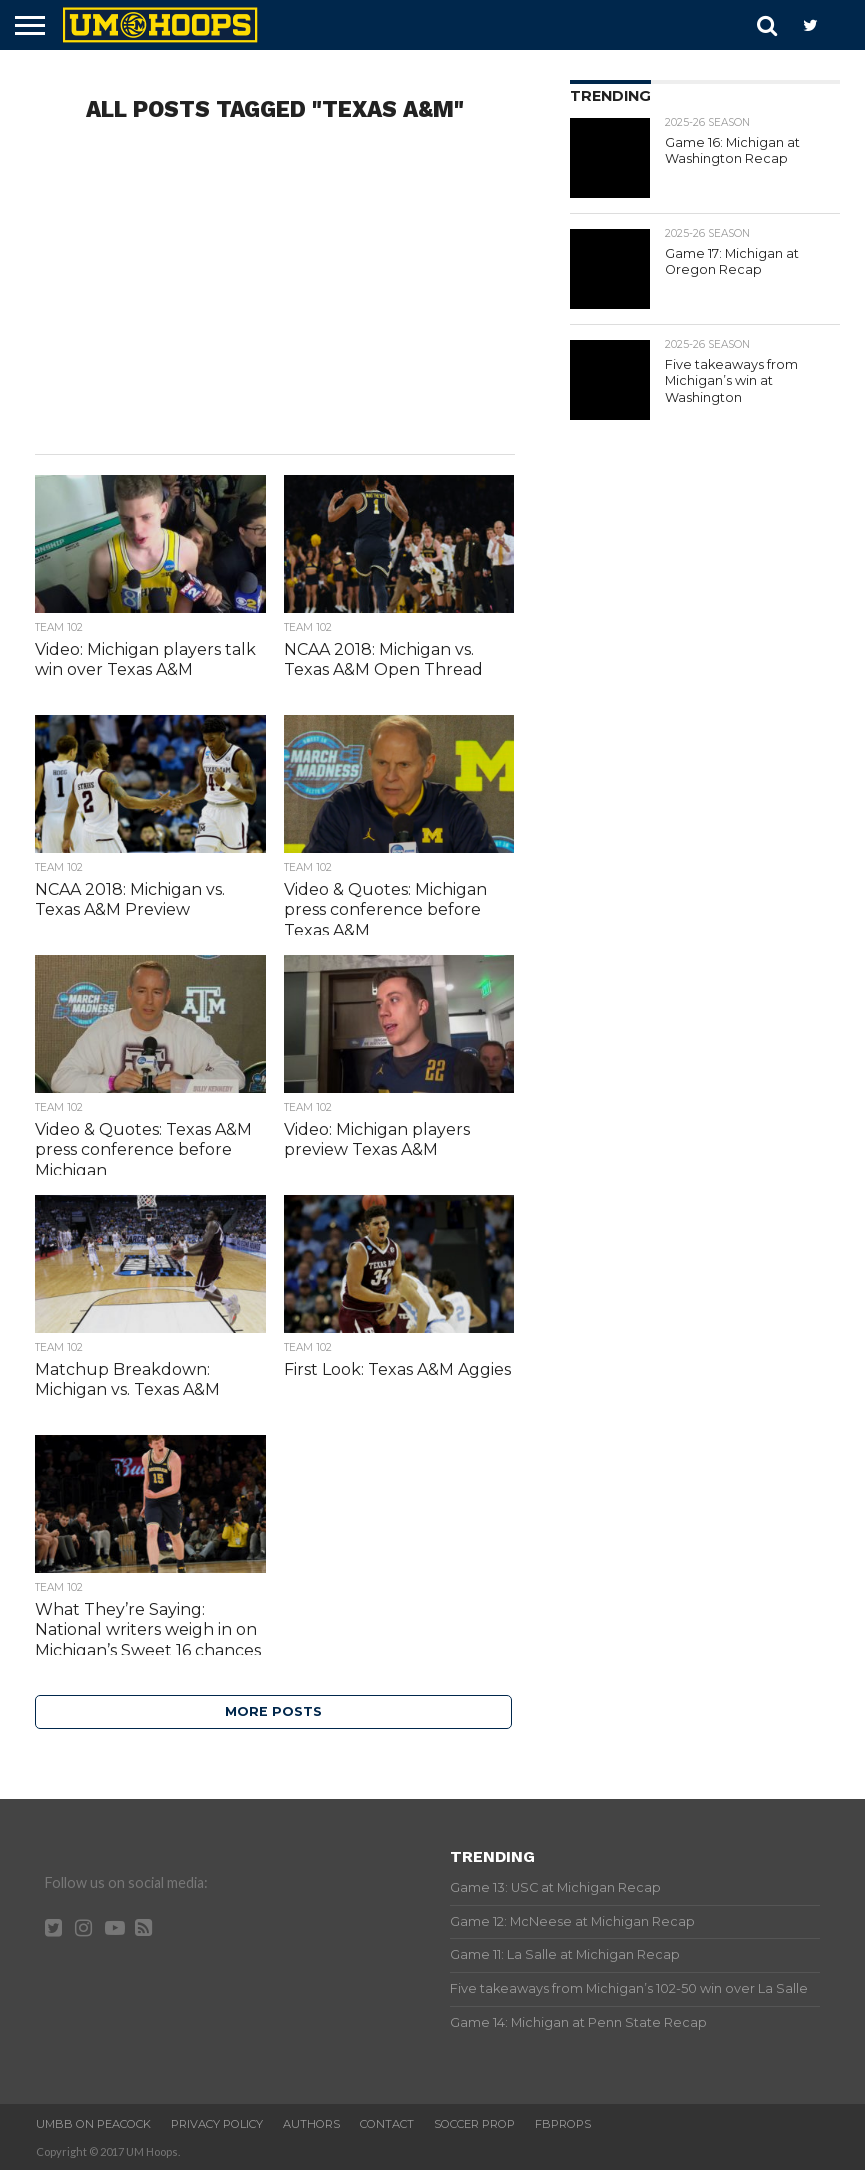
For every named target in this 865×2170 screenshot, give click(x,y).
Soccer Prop (474, 2124)
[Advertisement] (274, 294)
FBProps (563, 2124)
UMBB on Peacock (93, 2124)
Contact (387, 2124)
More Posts (273, 1711)
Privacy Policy (217, 2124)
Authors (311, 2124)
